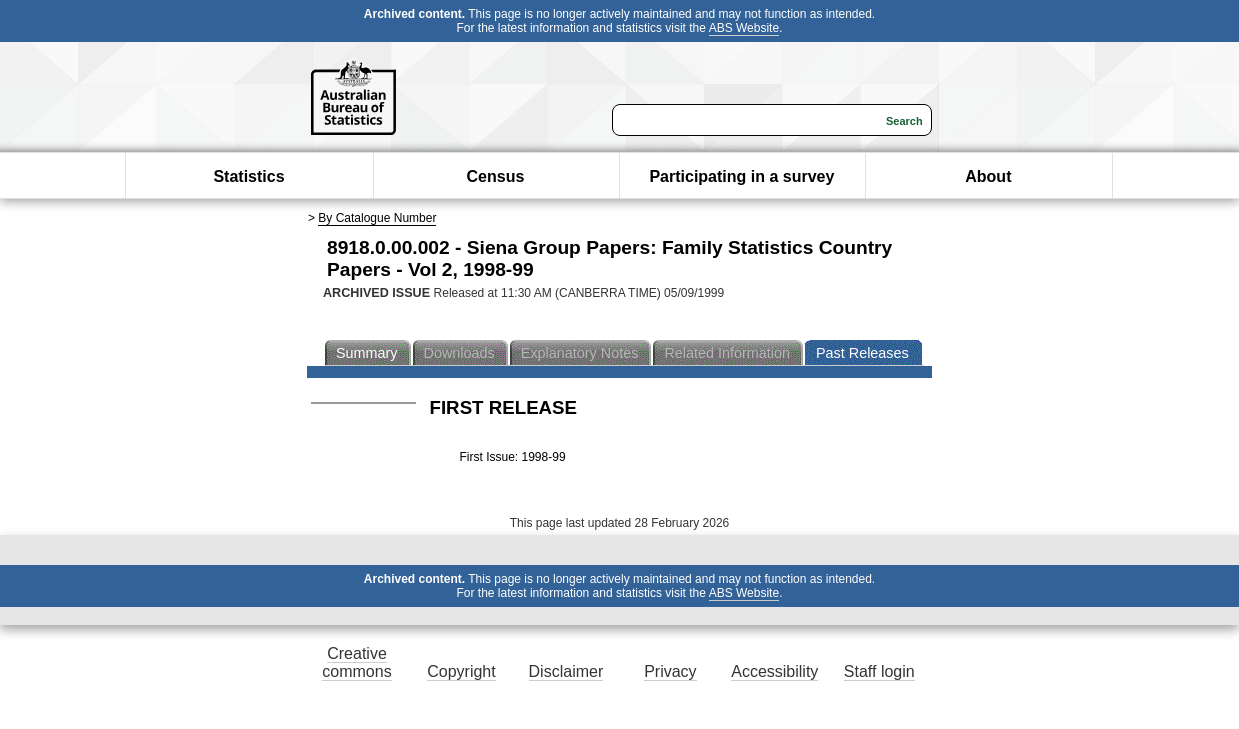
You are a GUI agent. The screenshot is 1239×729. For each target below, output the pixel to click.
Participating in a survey (741, 176)
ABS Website (744, 28)
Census (496, 176)
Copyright (461, 671)
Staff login (879, 671)
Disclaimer (566, 671)
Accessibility (774, 671)
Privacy (670, 671)
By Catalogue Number (377, 218)
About (988, 176)
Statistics (248, 176)
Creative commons (356, 662)
